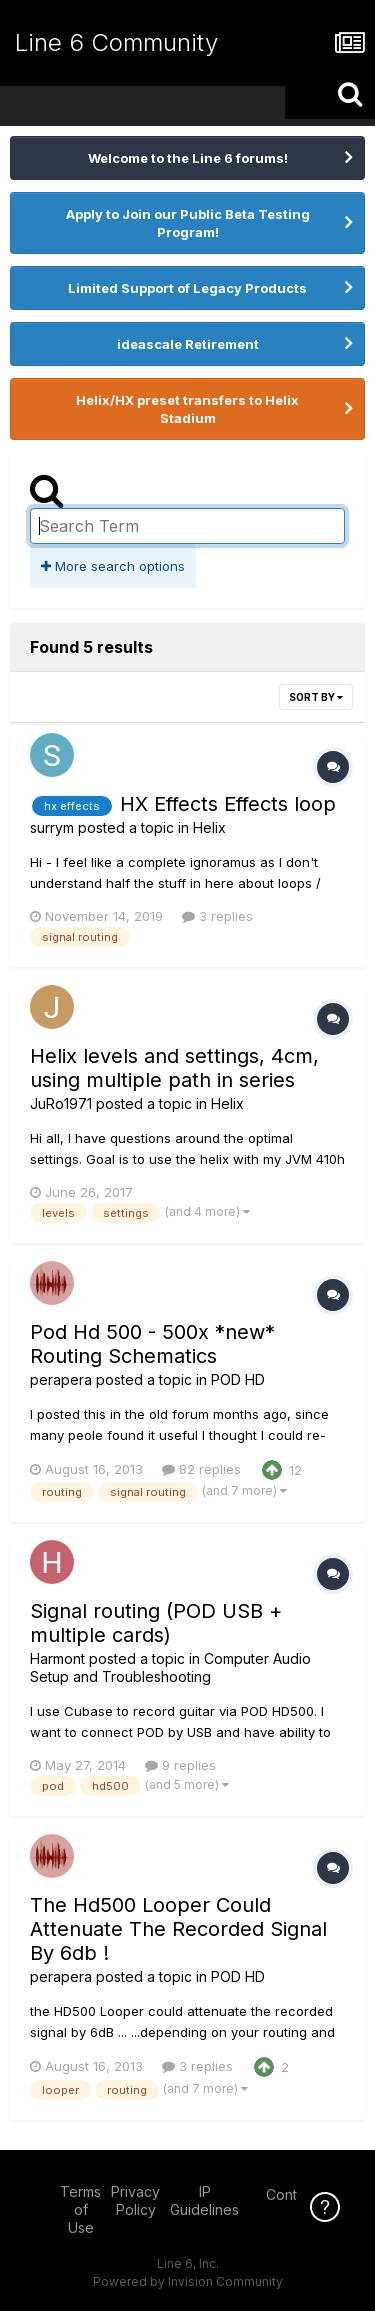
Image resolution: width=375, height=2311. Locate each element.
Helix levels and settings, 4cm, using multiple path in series (174, 1068)
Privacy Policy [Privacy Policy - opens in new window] (135, 2200)
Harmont (57, 1658)
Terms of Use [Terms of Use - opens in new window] (80, 2209)
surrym (52, 827)
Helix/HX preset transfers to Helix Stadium (187, 409)
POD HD (238, 1379)
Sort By (316, 697)
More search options (113, 566)
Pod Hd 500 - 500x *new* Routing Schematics (152, 1344)
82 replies (201, 1469)
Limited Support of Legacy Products (187, 288)
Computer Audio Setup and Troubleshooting (170, 1667)
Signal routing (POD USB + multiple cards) (156, 1623)
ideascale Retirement (188, 344)
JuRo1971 (61, 1103)
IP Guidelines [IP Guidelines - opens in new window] (204, 2200)
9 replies (180, 1765)
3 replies (217, 916)
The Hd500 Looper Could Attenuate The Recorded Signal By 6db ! (178, 1929)
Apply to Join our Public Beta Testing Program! (188, 223)
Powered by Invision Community (188, 2281)
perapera (61, 1379)
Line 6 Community (116, 42)
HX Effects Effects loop (228, 804)
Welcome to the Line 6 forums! (188, 158)
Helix (209, 827)
